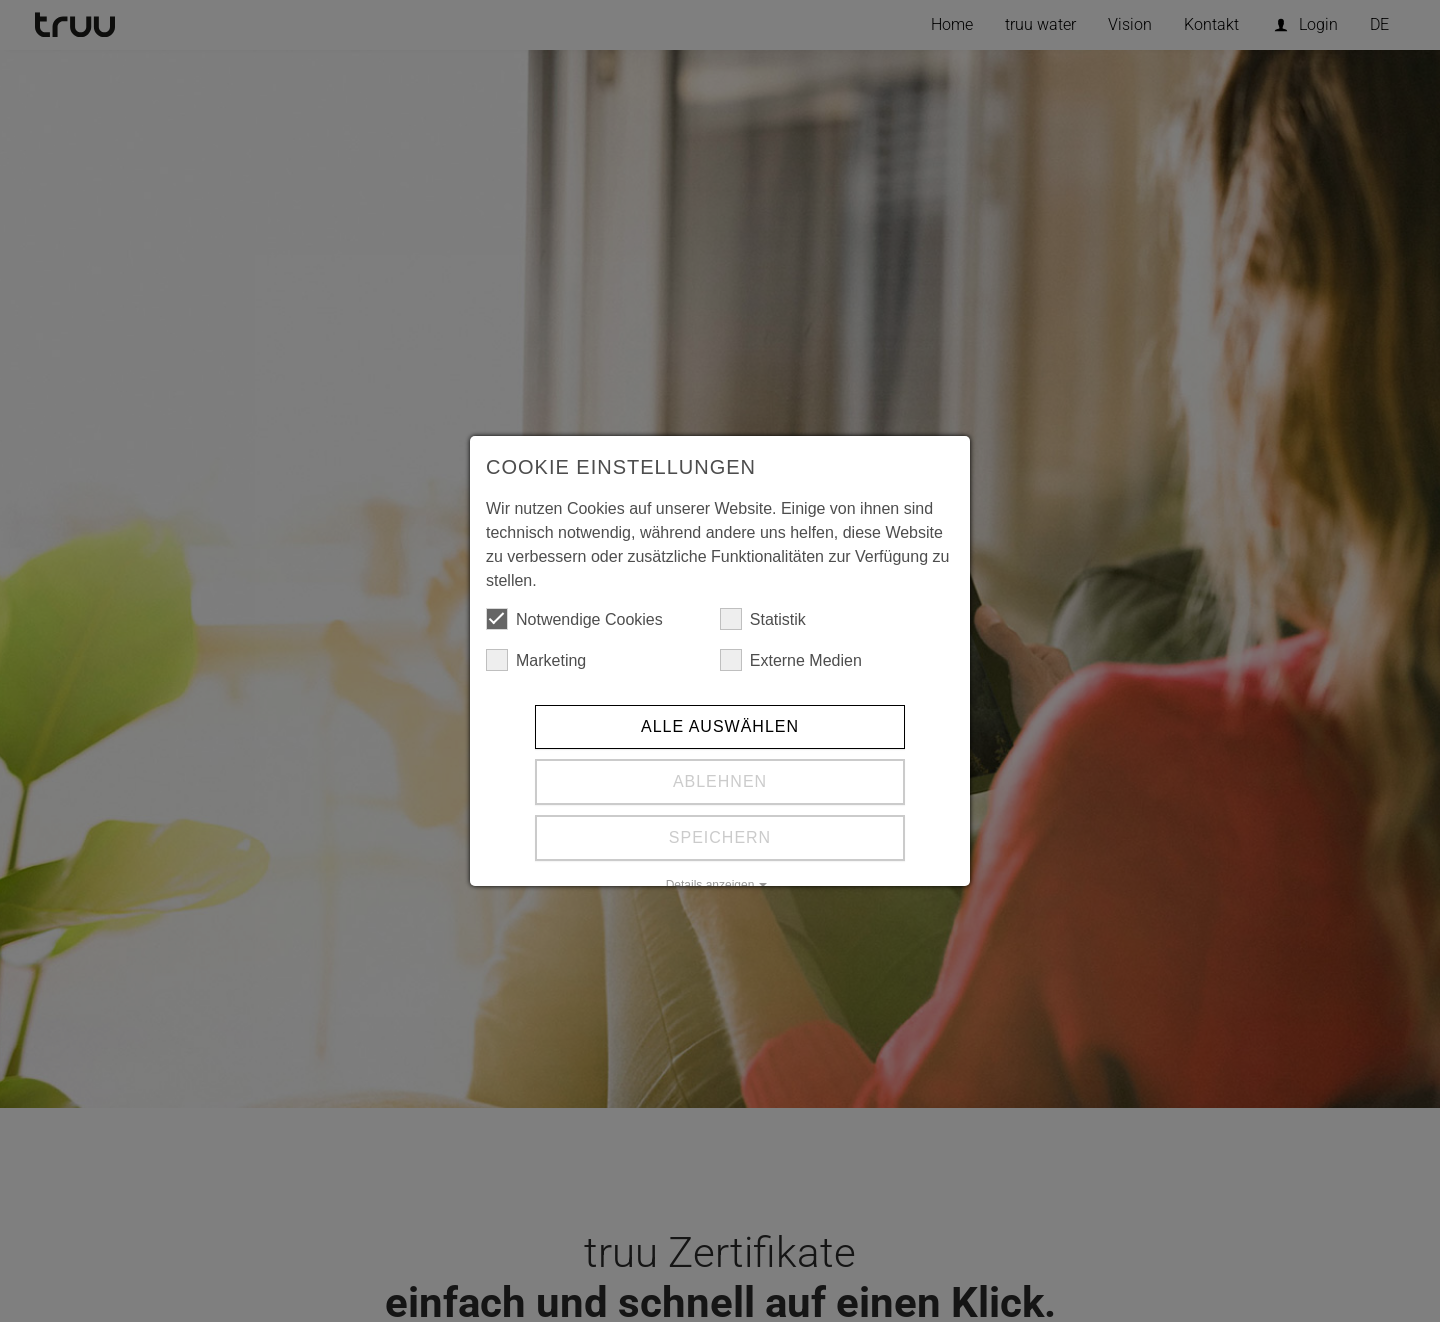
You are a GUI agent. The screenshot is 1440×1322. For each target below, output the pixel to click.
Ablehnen (720, 781)
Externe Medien (791, 660)
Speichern (720, 837)
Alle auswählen (720, 726)
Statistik (763, 619)
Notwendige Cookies (574, 619)
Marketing (536, 660)
